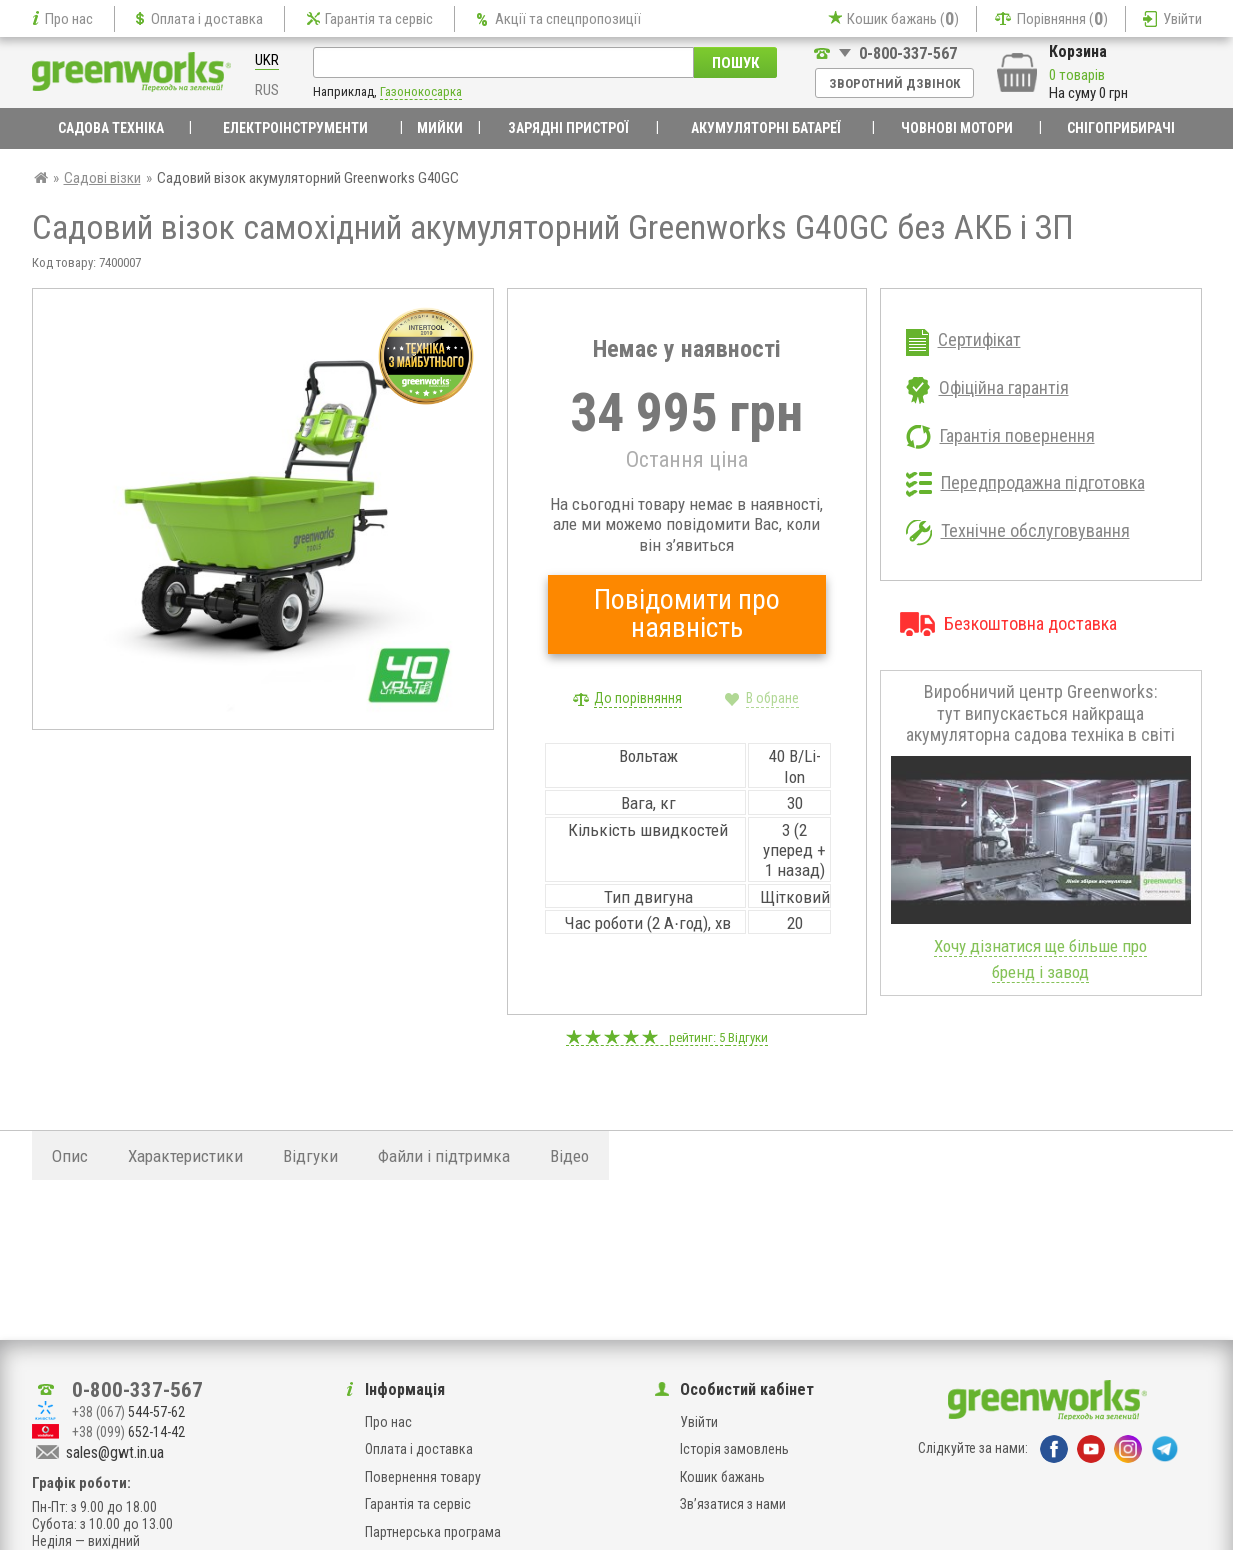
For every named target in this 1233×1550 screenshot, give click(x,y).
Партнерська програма (433, 1532)
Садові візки (102, 178)
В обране (772, 698)
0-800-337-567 (908, 53)
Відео (569, 1156)
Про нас (69, 19)
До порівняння (638, 698)
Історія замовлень (734, 1449)
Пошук (735, 63)
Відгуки (748, 1037)
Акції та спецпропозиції (568, 19)
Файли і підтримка (444, 1156)
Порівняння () (1062, 18)
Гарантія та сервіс (379, 19)
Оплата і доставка (207, 19)
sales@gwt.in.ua (115, 1452)
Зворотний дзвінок (894, 83)
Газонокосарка (421, 91)
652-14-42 (128, 1432)
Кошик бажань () (903, 18)
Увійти (1182, 19)
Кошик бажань (722, 1477)
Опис (70, 1156)
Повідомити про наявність (687, 613)
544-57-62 (128, 1412)
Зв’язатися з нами (733, 1504)
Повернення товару (423, 1477)
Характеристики (185, 1156)
